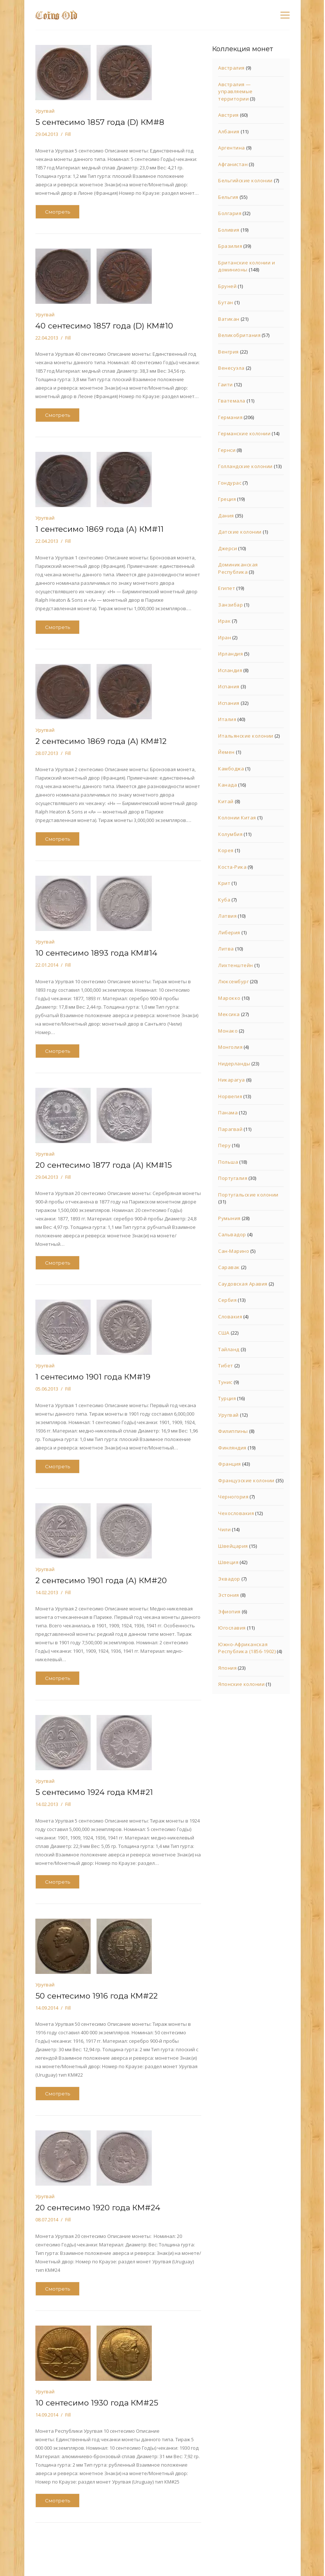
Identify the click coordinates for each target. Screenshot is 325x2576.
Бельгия (228, 197)
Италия (227, 719)
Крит (224, 883)
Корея (226, 850)
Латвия (227, 916)
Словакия (230, 1316)
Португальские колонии (248, 1194)
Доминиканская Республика (238, 568)
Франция (229, 1464)
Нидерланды (234, 1063)
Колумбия (230, 834)
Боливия (229, 229)
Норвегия (230, 1096)
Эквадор (229, 1578)
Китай (226, 801)
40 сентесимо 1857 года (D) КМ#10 (104, 325)
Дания (226, 515)
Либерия (229, 932)
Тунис (225, 1382)
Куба (224, 899)
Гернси (226, 450)
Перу (224, 1145)
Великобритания (239, 335)
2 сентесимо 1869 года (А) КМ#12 (101, 741)
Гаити (225, 384)
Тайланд (229, 1349)
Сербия (227, 1300)
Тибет (225, 1365)
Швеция (228, 1562)
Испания (229, 686)
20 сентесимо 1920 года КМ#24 (97, 2207)
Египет (226, 588)
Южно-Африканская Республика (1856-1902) (247, 1648)
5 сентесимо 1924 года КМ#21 (94, 1792)
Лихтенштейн (235, 965)
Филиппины (233, 1431)
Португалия (232, 1178)
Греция (227, 499)
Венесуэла (231, 368)
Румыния (229, 1218)
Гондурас (229, 482)
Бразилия (230, 246)
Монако (228, 1030)
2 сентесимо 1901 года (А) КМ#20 (101, 1580)
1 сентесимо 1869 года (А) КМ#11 (99, 529)
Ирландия (230, 653)
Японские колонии (241, 1684)
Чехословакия (236, 1513)
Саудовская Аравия (243, 1283)
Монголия (230, 1047)
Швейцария (233, 1546)
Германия (230, 417)
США (224, 1332)
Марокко (229, 998)
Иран (224, 637)
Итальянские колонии (245, 735)
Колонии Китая (237, 817)
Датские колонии (240, 531)
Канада (227, 784)
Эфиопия (229, 1611)
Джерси (227, 548)
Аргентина (231, 147)
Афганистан (233, 164)
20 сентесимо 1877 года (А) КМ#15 (103, 1165)
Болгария (229, 213)
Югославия (232, 1627)
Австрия (228, 115)
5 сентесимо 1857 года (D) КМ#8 (99, 122)
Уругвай (45, 111)
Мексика (229, 1014)
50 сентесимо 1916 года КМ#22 (96, 1995)
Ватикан (229, 319)
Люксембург (233, 981)
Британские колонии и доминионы (246, 266)
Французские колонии (246, 1480)
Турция (227, 1398)
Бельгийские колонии (245, 180)
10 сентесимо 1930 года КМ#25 (96, 2402)
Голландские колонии (245, 466)
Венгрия (228, 351)
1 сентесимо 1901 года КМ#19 (92, 1376)
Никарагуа (231, 1079)
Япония (227, 1668)
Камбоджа (231, 768)
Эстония (228, 1595)
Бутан (225, 302)
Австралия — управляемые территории (235, 91)
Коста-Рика (232, 867)
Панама (228, 1112)
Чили (224, 1529)
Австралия (231, 67)
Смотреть (57, 212)
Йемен (226, 752)
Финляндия (232, 1447)
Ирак (224, 621)
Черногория (233, 1496)
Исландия (230, 670)
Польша (228, 1162)
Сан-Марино (233, 1251)
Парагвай (230, 1129)
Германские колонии (244, 433)
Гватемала (231, 400)
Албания (229, 131)
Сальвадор (232, 1234)
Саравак (229, 1267)
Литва (226, 948)
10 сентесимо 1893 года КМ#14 (96, 952)
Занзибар (230, 604)
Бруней (227, 286)
